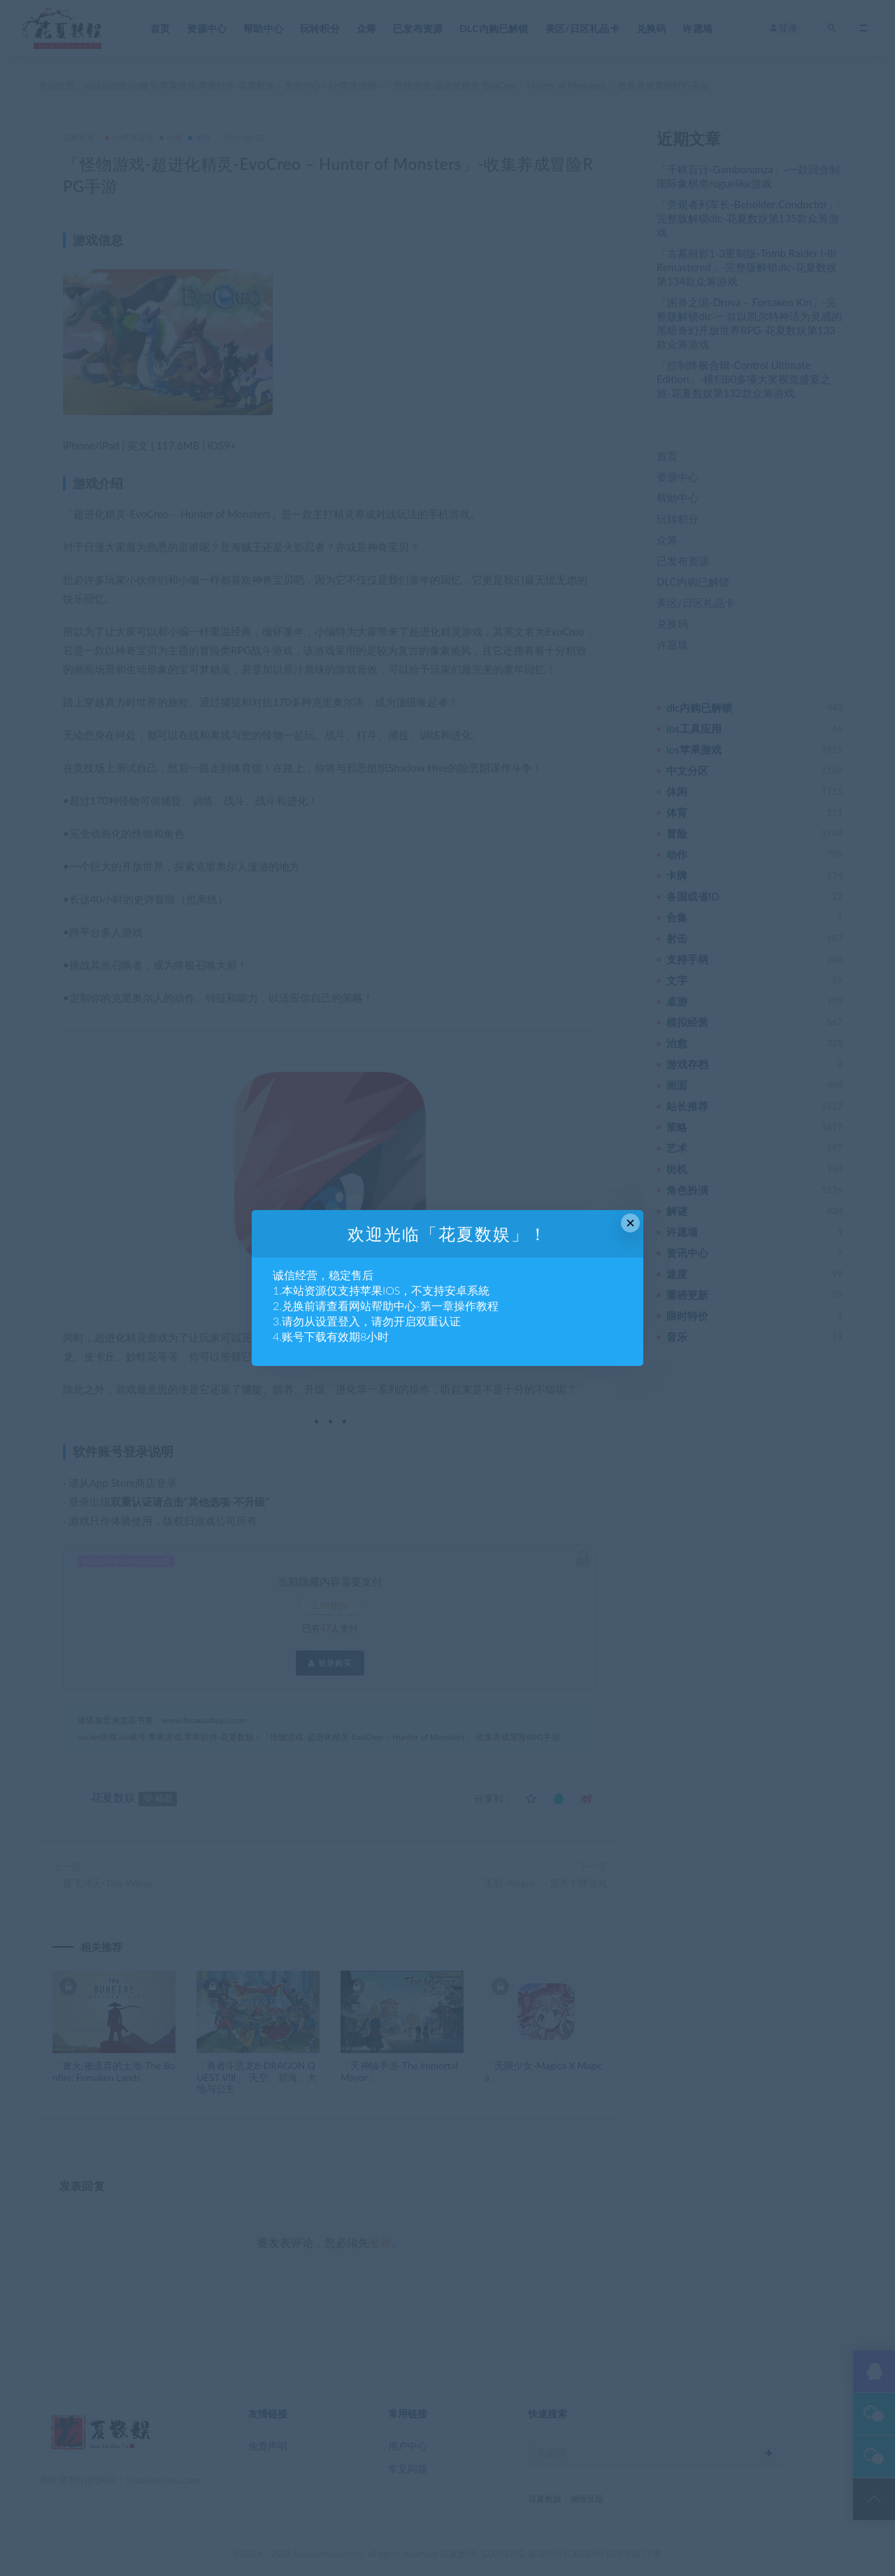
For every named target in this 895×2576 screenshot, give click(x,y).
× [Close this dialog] (630, 1223)
